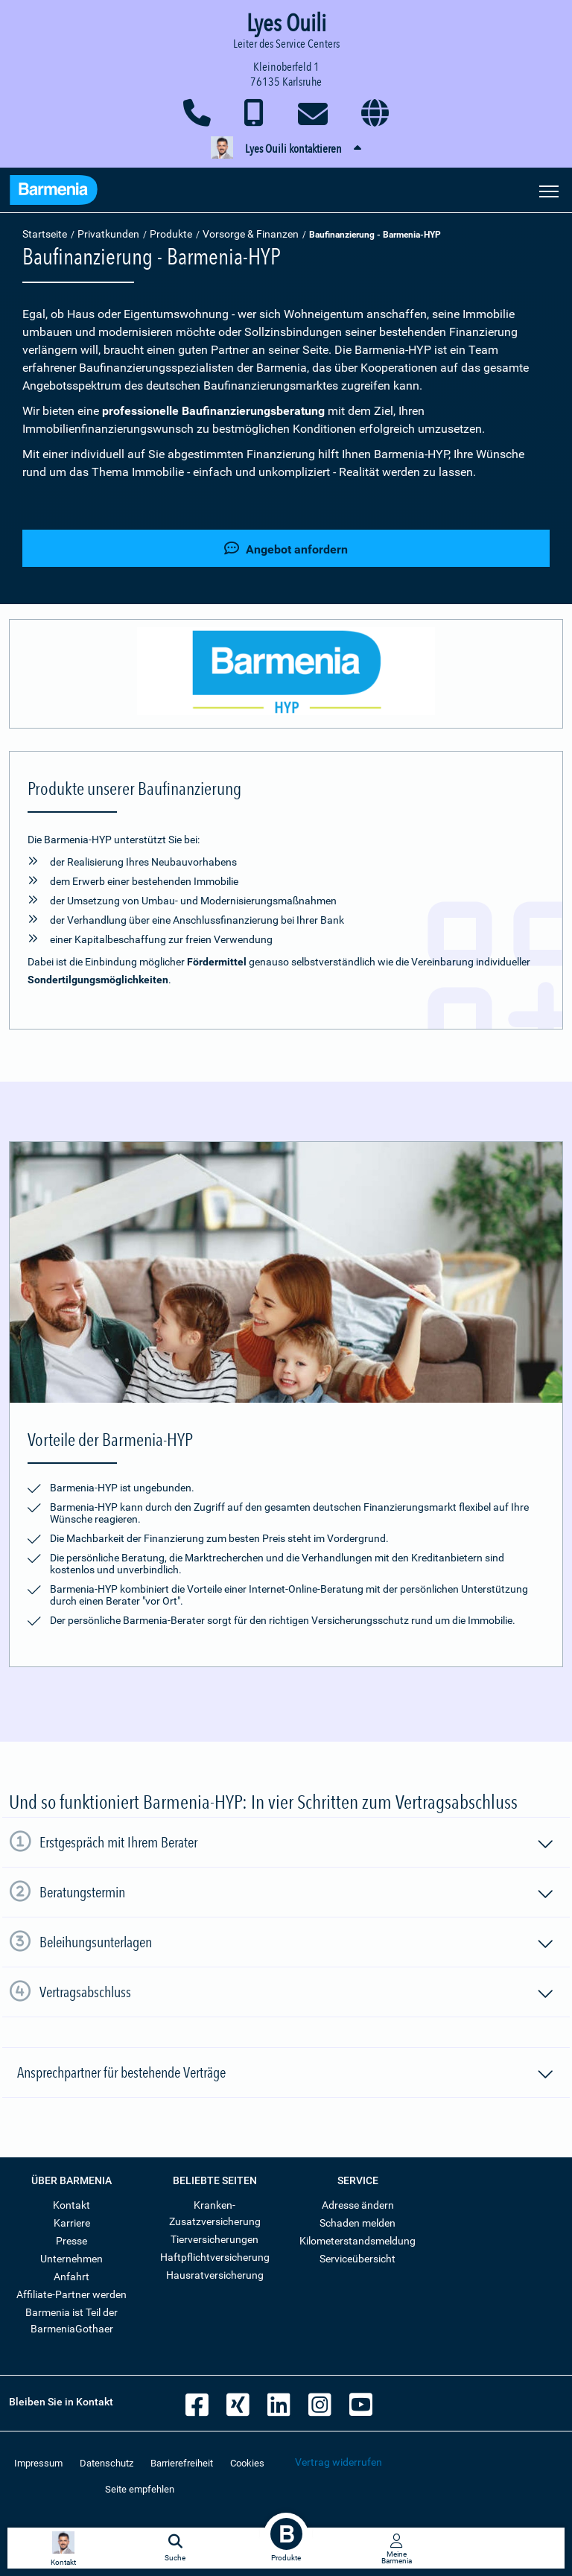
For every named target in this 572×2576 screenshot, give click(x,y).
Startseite (44, 234)
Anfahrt (71, 2276)
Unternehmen (71, 2259)
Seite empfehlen (139, 2489)
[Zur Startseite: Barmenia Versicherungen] (53, 192)
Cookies (247, 2463)
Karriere (72, 2223)
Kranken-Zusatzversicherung (215, 2213)
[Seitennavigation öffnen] (549, 190)
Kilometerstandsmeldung (357, 2241)
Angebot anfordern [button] (286, 548)
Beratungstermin (297, 1894)
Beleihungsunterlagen (297, 1944)
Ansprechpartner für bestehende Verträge (286, 2074)
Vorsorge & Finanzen (251, 234)
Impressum (38, 2463)
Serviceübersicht (357, 2259)
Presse (71, 2241)
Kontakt (71, 2205)
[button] (286, 149)
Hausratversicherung (215, 2275)
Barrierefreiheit (181, 2463)
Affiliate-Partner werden (71, 2294)
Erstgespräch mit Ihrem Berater (297, 1844)
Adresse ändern (358, 2205)
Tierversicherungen (214, 2239)
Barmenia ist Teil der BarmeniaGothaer (71, 2320)
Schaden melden (357, 2223)
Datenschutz (106, 2463)
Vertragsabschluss (297, 1994)
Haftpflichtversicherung (215, 2257)
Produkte (171, 234)
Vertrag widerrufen (338, 2462)
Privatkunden (108, 234)
